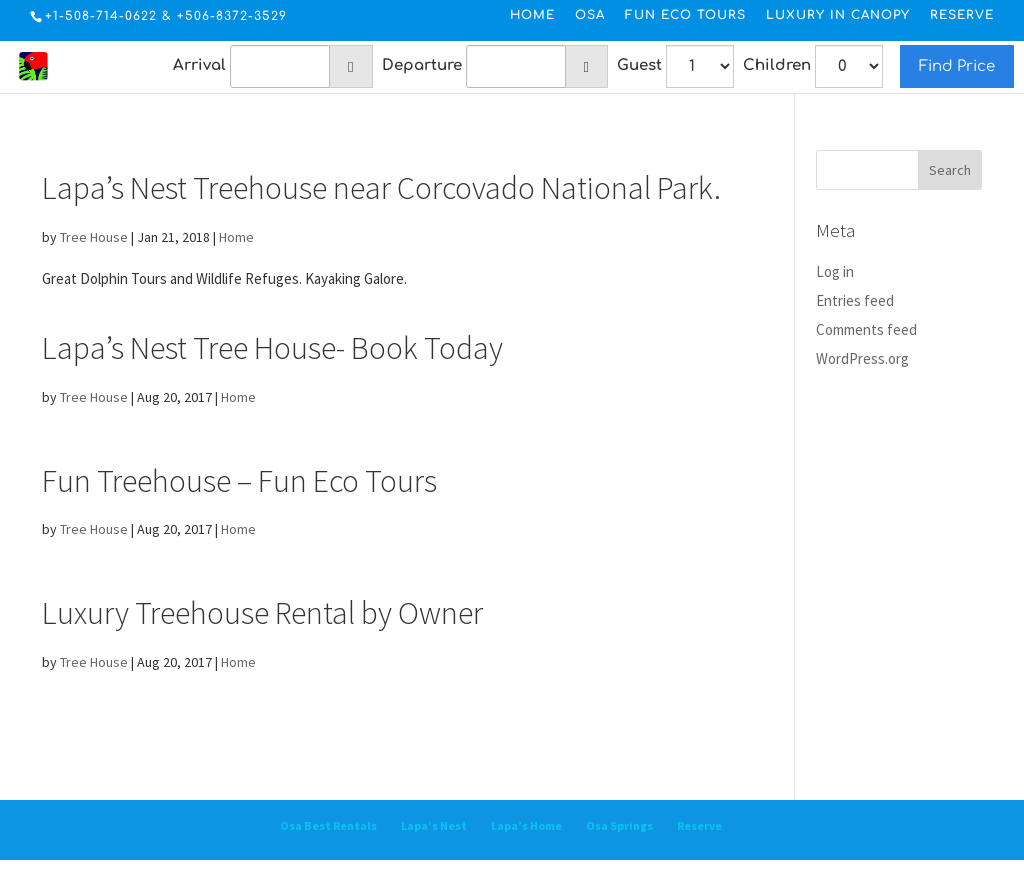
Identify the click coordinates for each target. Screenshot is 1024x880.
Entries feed (855, 300)
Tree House (94, 237)
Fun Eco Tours (685, 15)
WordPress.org (862, 358)
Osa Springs (619, 825)
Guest (639, 65)
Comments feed (866, 329)
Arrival (199, 65)
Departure (422, 65)
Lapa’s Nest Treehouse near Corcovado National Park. (381, 188)
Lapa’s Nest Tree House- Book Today (272, 348)
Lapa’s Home (526, 825)
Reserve (962, 15)
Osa (590, 15)
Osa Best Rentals (328, 825)
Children (777, 65)
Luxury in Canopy (838, 15)
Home (532, 15)
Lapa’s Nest (434, 825)
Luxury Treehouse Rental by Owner (262, 613)
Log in (835, 271)
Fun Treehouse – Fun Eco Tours (239, 481)
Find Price (957, 66)
